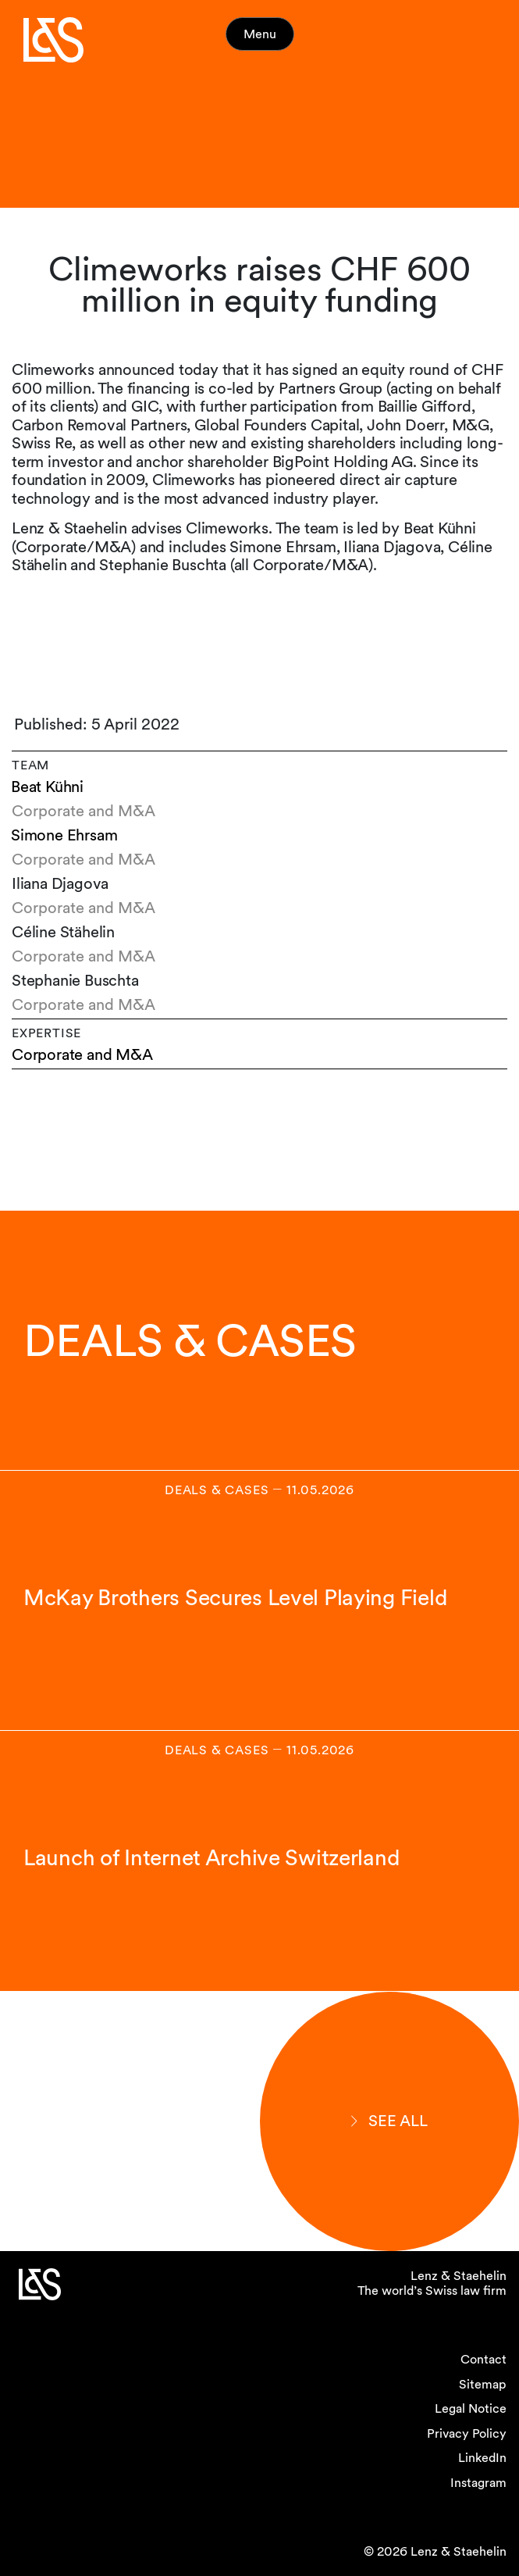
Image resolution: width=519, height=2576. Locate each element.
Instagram (478, 2482)
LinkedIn (482, 2457)
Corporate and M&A (82, 1055)
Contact (483, 2359)
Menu (260, 34)
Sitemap (483, 2384)
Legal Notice (471, 2408)
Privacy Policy (467, 2433)
